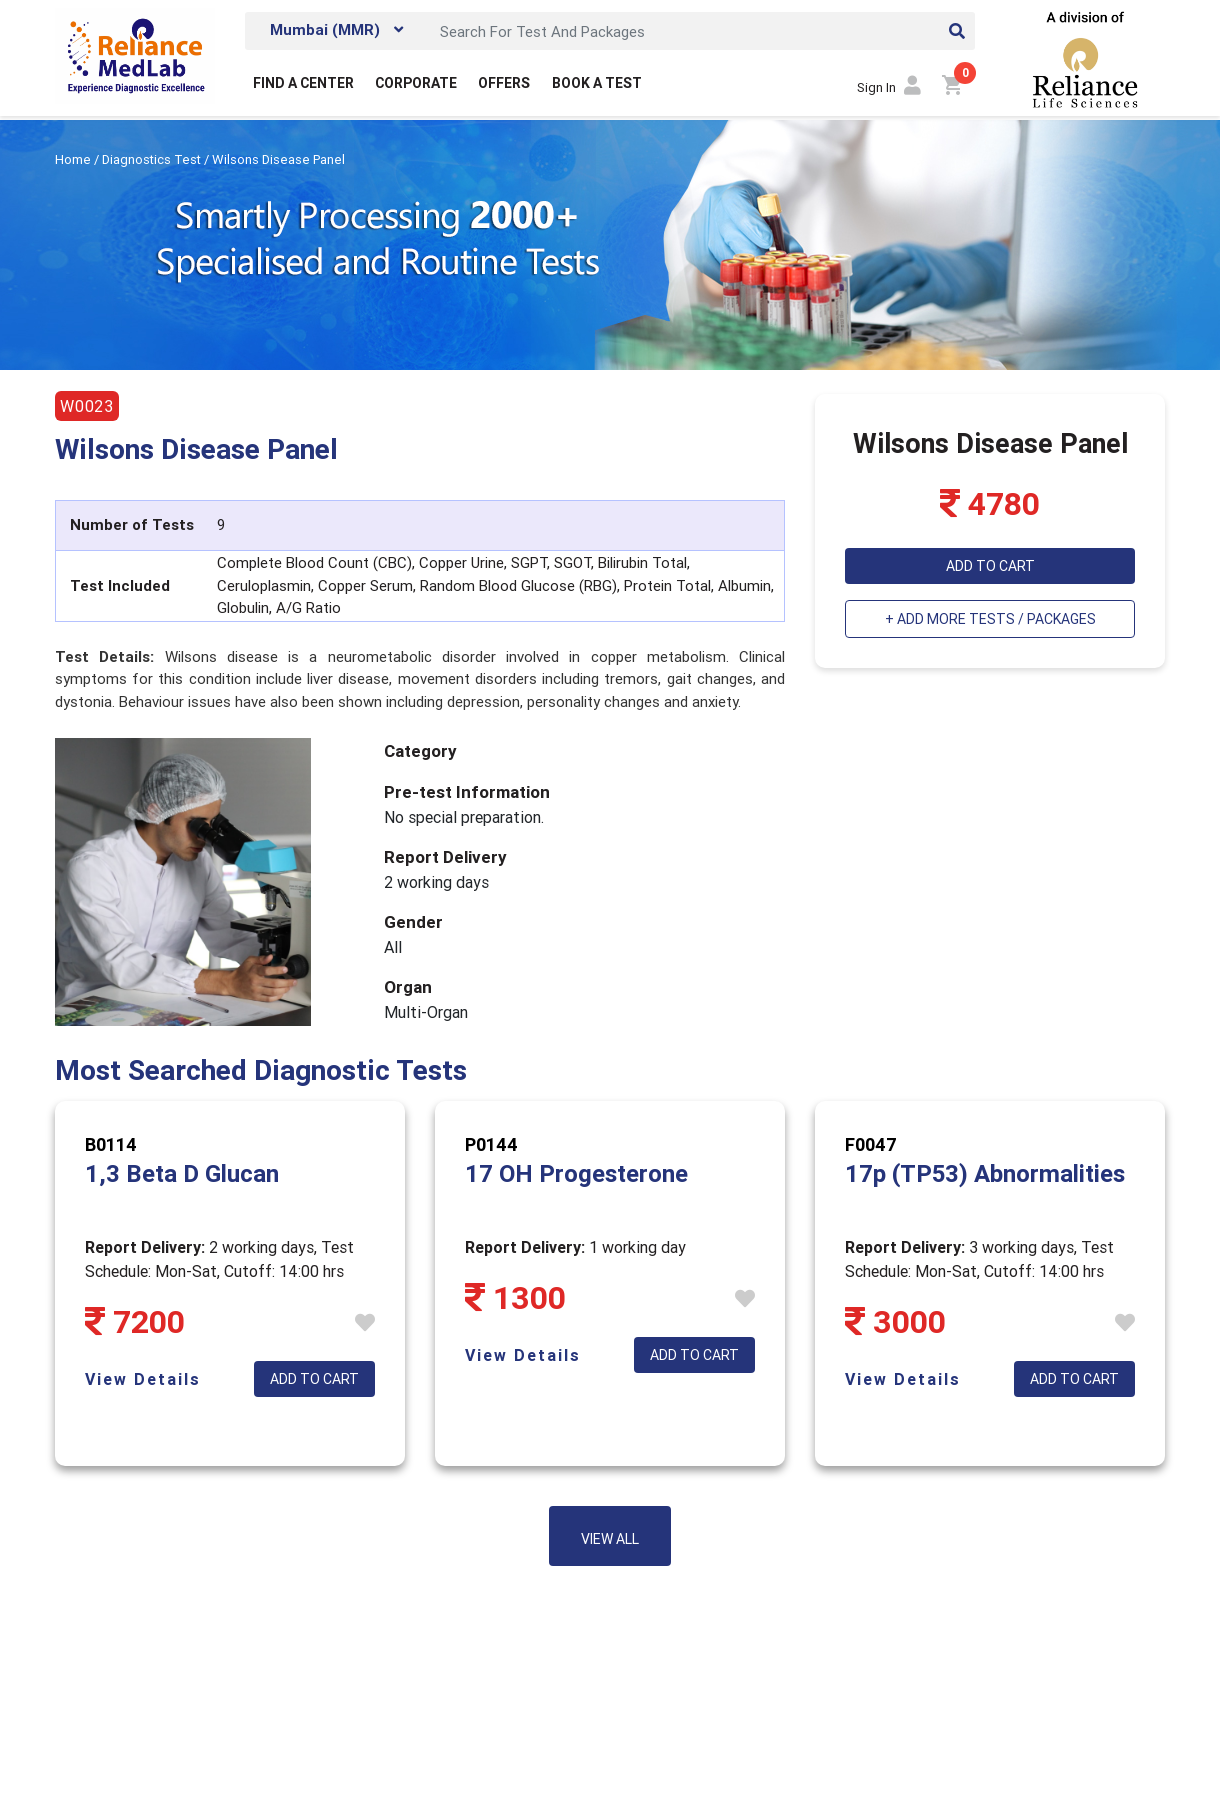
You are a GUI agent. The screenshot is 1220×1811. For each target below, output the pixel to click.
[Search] (702, 31)
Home (74, 159)
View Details (143, 1379)
